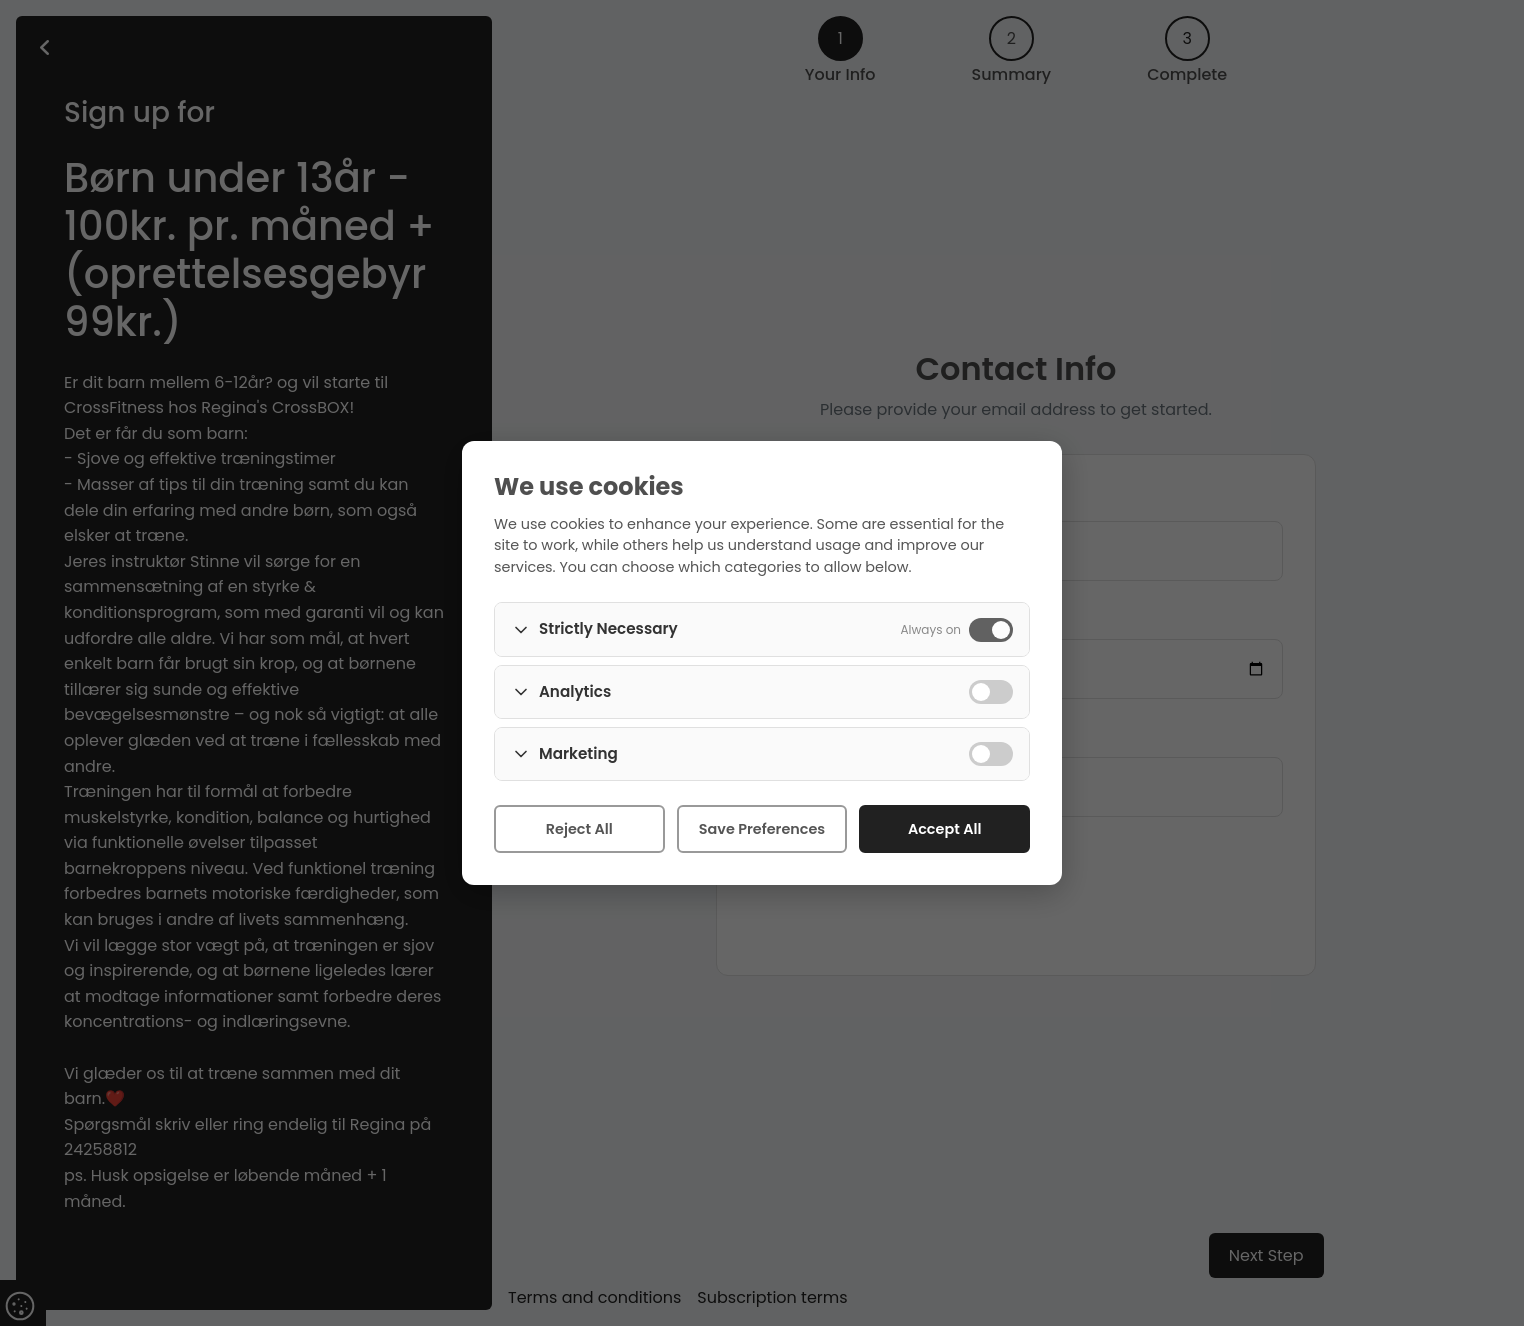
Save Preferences (762, 829)
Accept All (945, 829)
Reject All (579, 829)
